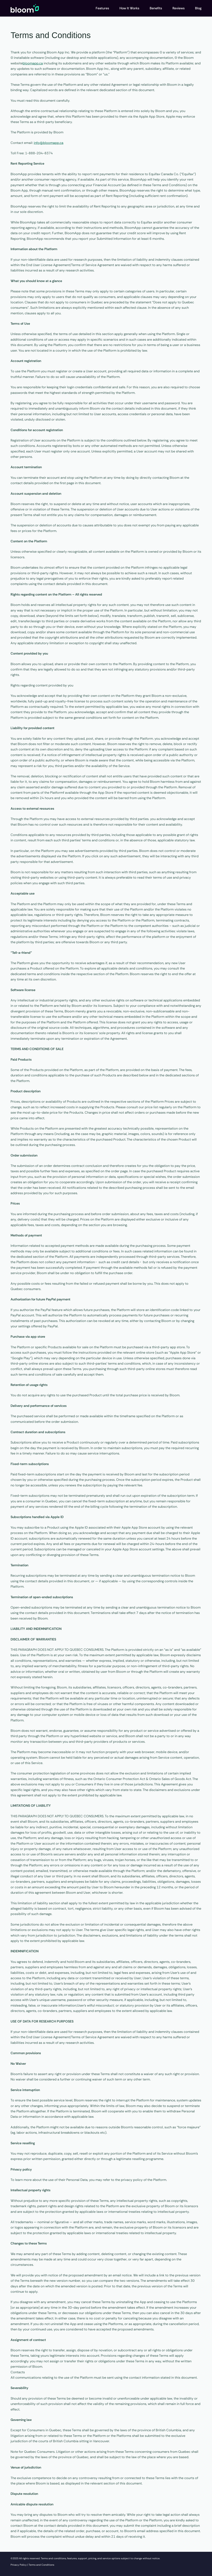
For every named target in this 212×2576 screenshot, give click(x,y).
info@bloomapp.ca (48, 143)
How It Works (129, 8)
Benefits (156, 8)
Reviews (178, 8)
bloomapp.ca (33, 63)
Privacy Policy (19, 2564)
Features (102, 8)
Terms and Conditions (41, 2564)
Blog (198, 8)
